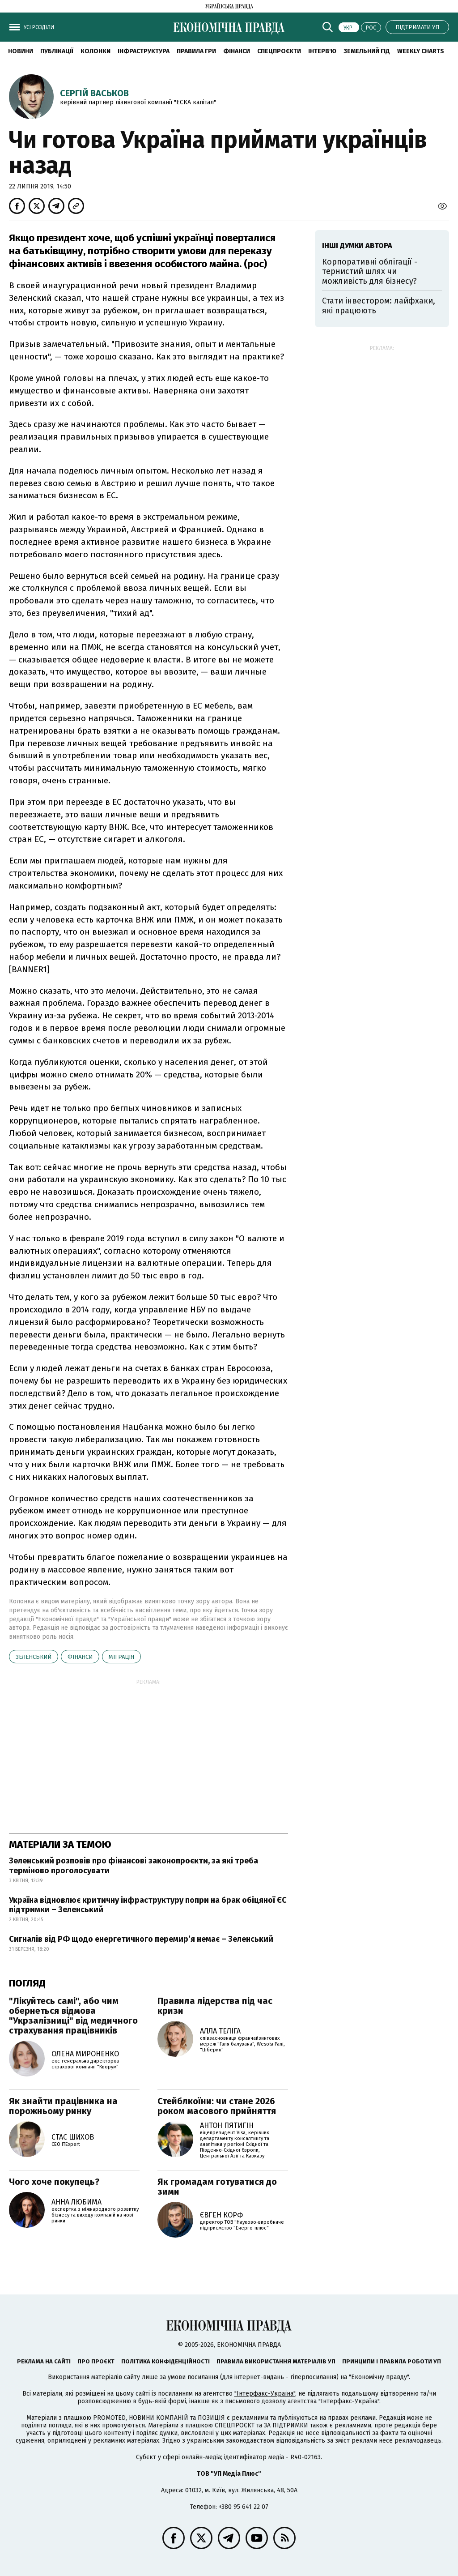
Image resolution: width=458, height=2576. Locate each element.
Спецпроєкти (279, 51)
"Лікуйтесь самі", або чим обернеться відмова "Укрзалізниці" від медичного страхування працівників (73, 2015)
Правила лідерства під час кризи (214, 2005)
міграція (121, 1656)
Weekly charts (420, 51)
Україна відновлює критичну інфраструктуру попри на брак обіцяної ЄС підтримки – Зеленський (148, 1905)
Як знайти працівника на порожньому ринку (63, 2106)
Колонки (95, 51)
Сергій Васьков (94, 93)
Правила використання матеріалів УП (275, 2361)
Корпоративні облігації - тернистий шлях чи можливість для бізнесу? (369, 271)
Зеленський (33, 1656)
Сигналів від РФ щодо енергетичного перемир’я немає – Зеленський (141, 1939)
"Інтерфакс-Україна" (264, 2393)
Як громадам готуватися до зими (217, 2186)
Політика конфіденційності (165, 2361)
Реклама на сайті (44, 2361)
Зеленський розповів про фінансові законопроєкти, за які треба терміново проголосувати (133, 1865)
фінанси (80, 1656)
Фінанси (236, 51)
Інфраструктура (144, 51)
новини (20, 51)
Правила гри (196, 51)
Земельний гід (367, 51)
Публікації (56, 51)
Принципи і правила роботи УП (391, 2361)
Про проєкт (95, 2361)
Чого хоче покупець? (54, 2181)
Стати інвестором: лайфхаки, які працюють (378, 306)
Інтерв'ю (322, 51)
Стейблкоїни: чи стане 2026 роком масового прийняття (216, 2106)
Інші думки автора (357, 245)
